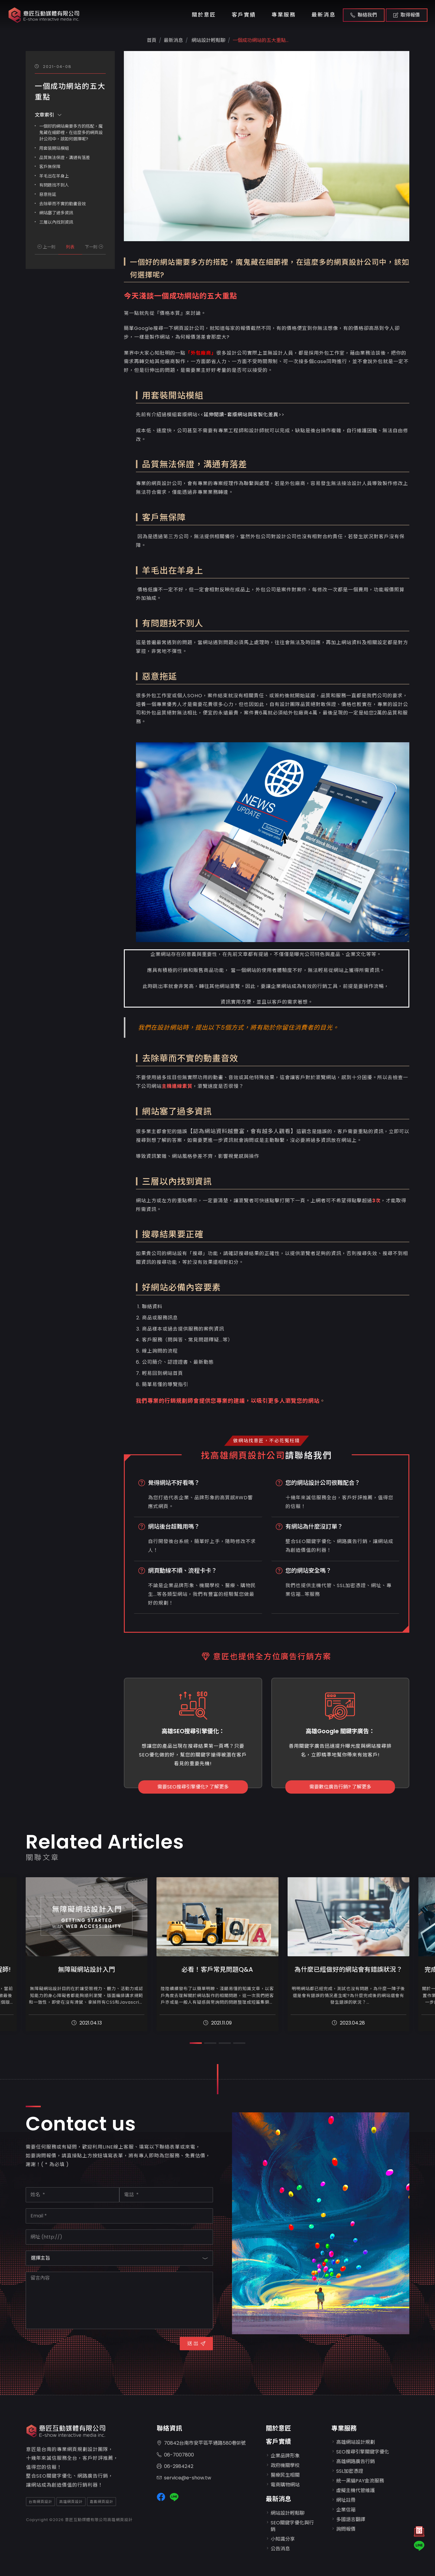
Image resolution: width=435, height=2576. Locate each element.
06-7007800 (175, 2455)
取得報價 (406, 14)
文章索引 (48, 114)
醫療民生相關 (285, 2475)
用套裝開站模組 (54, 148)
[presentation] (72, 2347)
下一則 (94, 247)
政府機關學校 (285, 2465)
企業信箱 (346, 2509)
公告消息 (280, 2548)
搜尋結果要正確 (174, 1234)
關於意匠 (204, 14)
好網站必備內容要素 (181, 1287)
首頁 (151, 40)
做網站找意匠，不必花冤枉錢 (266, 1440)
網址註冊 (346, 2500)
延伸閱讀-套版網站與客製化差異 (241, 414)
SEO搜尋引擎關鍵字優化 (362, 2451)
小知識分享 (283, 2539)
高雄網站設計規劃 (355, 2442)
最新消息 (323, 14)
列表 (70, 247)
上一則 (46, 247)
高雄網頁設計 (71, 2501)
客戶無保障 (49, 167)
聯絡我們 (363, 14)
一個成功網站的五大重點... (260, 40)
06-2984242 (175, 2466)
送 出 (196, 2343)
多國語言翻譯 (350, 2519)
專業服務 (284, 14)
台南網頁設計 (40, 2501)
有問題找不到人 (54, 185)
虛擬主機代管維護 (355, 2490)
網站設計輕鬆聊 (207, 40)
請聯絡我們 (308, 1455)
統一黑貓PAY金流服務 (360, 2480)
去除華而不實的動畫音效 (62, 204)
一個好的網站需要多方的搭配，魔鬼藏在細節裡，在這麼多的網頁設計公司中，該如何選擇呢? (71, 132)
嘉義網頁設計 (101, 2501)
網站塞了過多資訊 (56, 213)
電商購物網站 (285, 2484)
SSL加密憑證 (349, 2471)
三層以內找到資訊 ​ (56, 222)
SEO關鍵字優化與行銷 (292, 2526)
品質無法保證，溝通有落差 (64, 158)
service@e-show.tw (184, 2478)
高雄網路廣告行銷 (355, 2461)
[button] (196, 2043)
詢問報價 (346, 2529)
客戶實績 (244, 14)
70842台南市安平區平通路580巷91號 (201, 2443)
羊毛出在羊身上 (54, 176)
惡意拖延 (47, 194)
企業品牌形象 (285, 2455)
